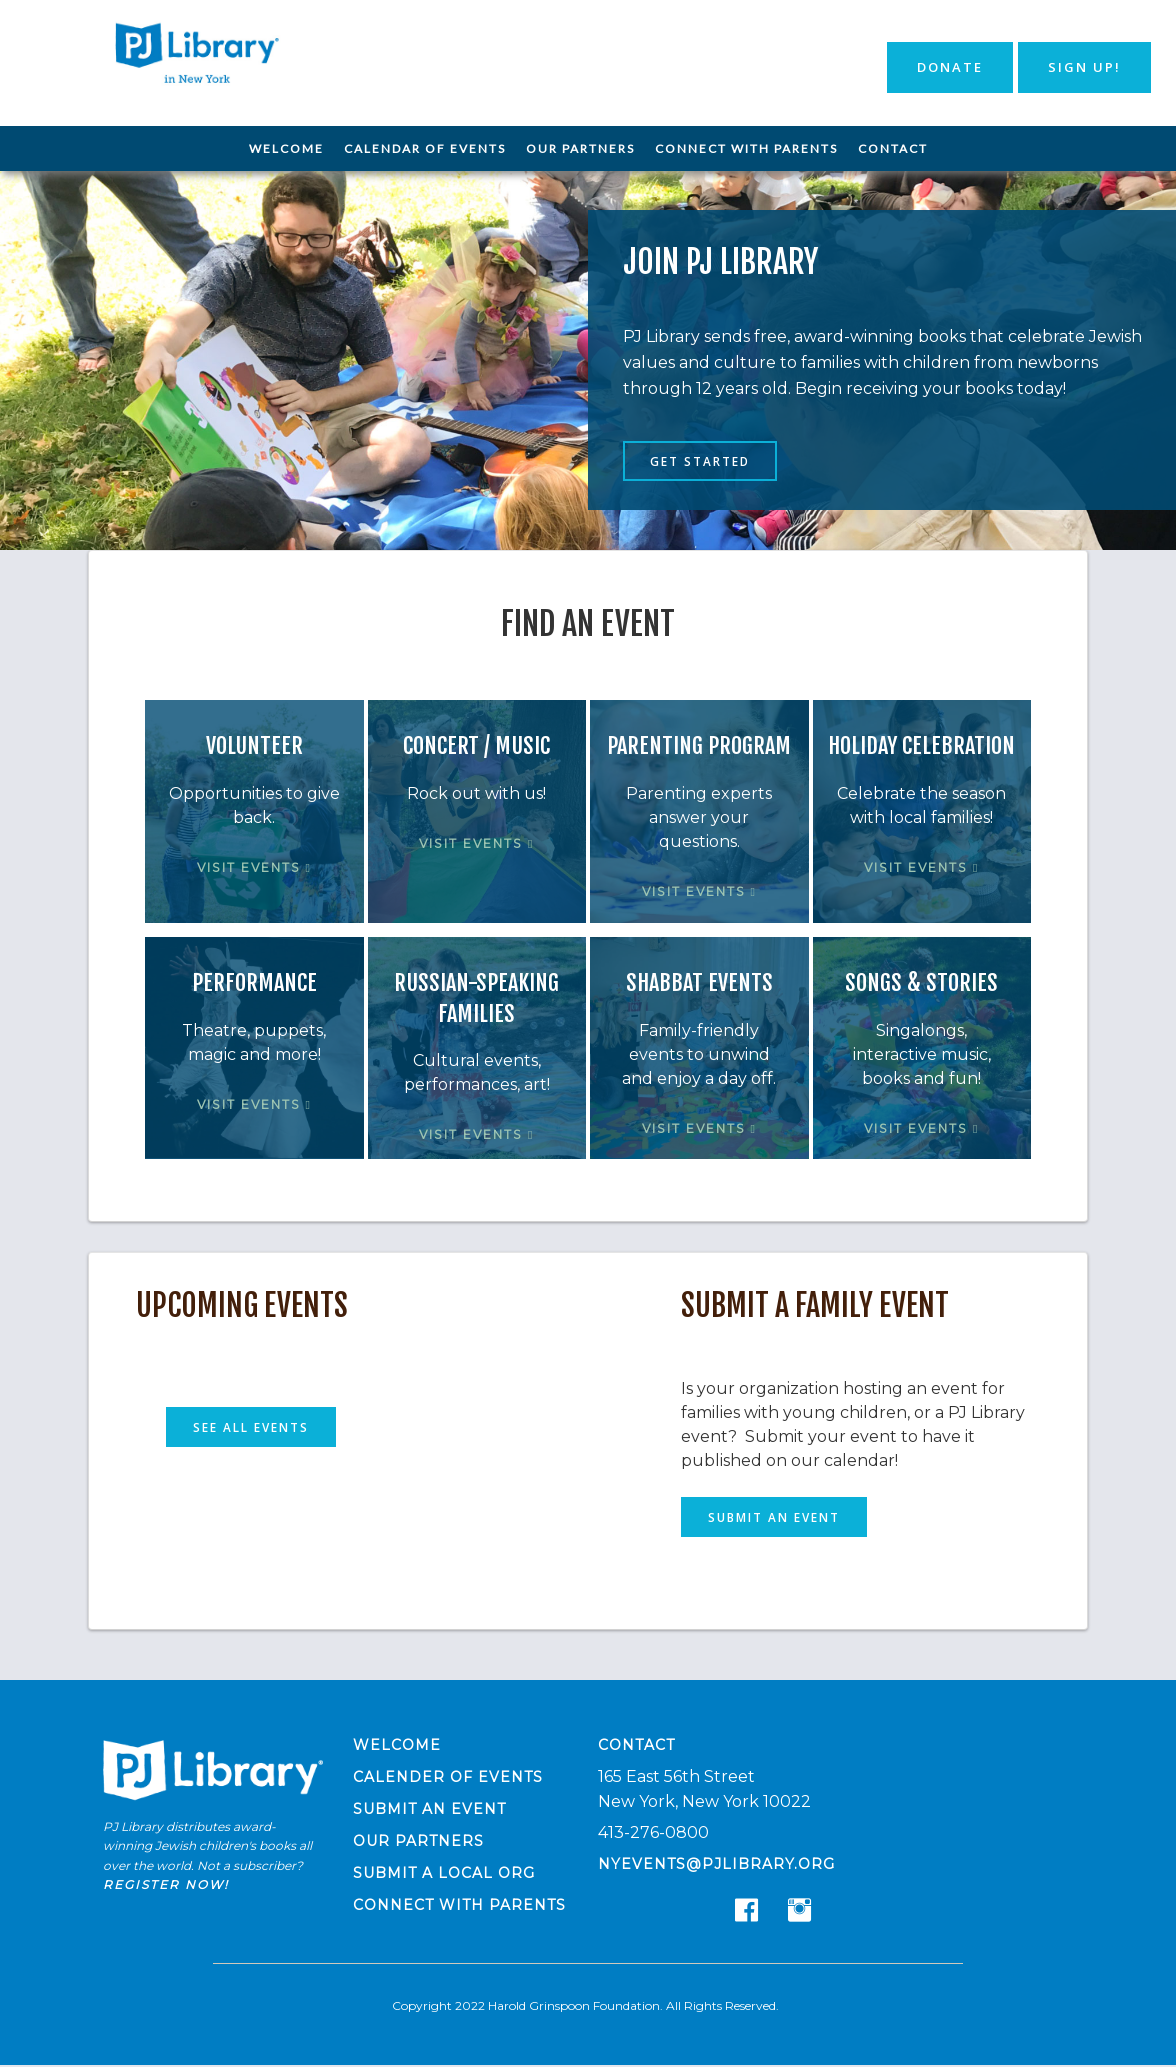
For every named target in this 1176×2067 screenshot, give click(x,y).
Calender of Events (448, 1778)
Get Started (701, 461)
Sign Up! (1084, 67)
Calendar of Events (425, 148)
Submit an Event (774, 1517)
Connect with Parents (746, 148)
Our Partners (580, 148)
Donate (950, 67)
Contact (893, 148)
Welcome (286, 148)
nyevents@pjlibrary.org (716, 1865)
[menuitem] (286, 149)
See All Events (252, 1427)
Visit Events (254, 868)
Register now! (166, 1885)
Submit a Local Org (444, 1874)
